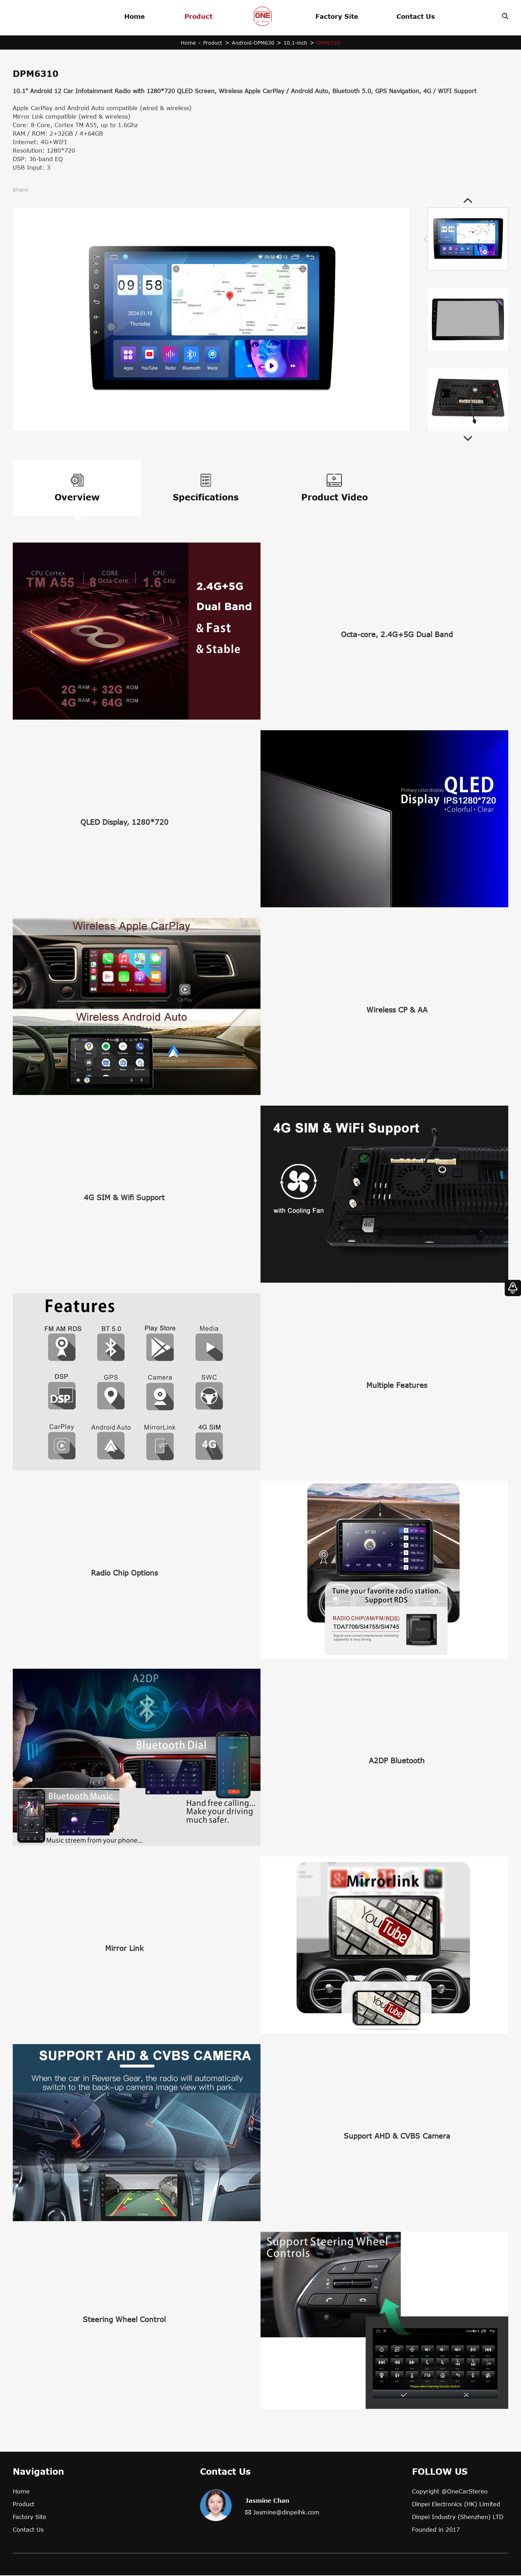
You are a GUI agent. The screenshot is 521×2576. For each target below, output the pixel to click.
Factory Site (336, 16)
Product (198, 16)
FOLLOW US (440, 2472)
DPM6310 (328, 43)
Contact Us (415, 16)
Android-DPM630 (253, 43)
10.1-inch (295, 43)
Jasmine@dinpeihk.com (286, 2513)
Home (134, 16)
